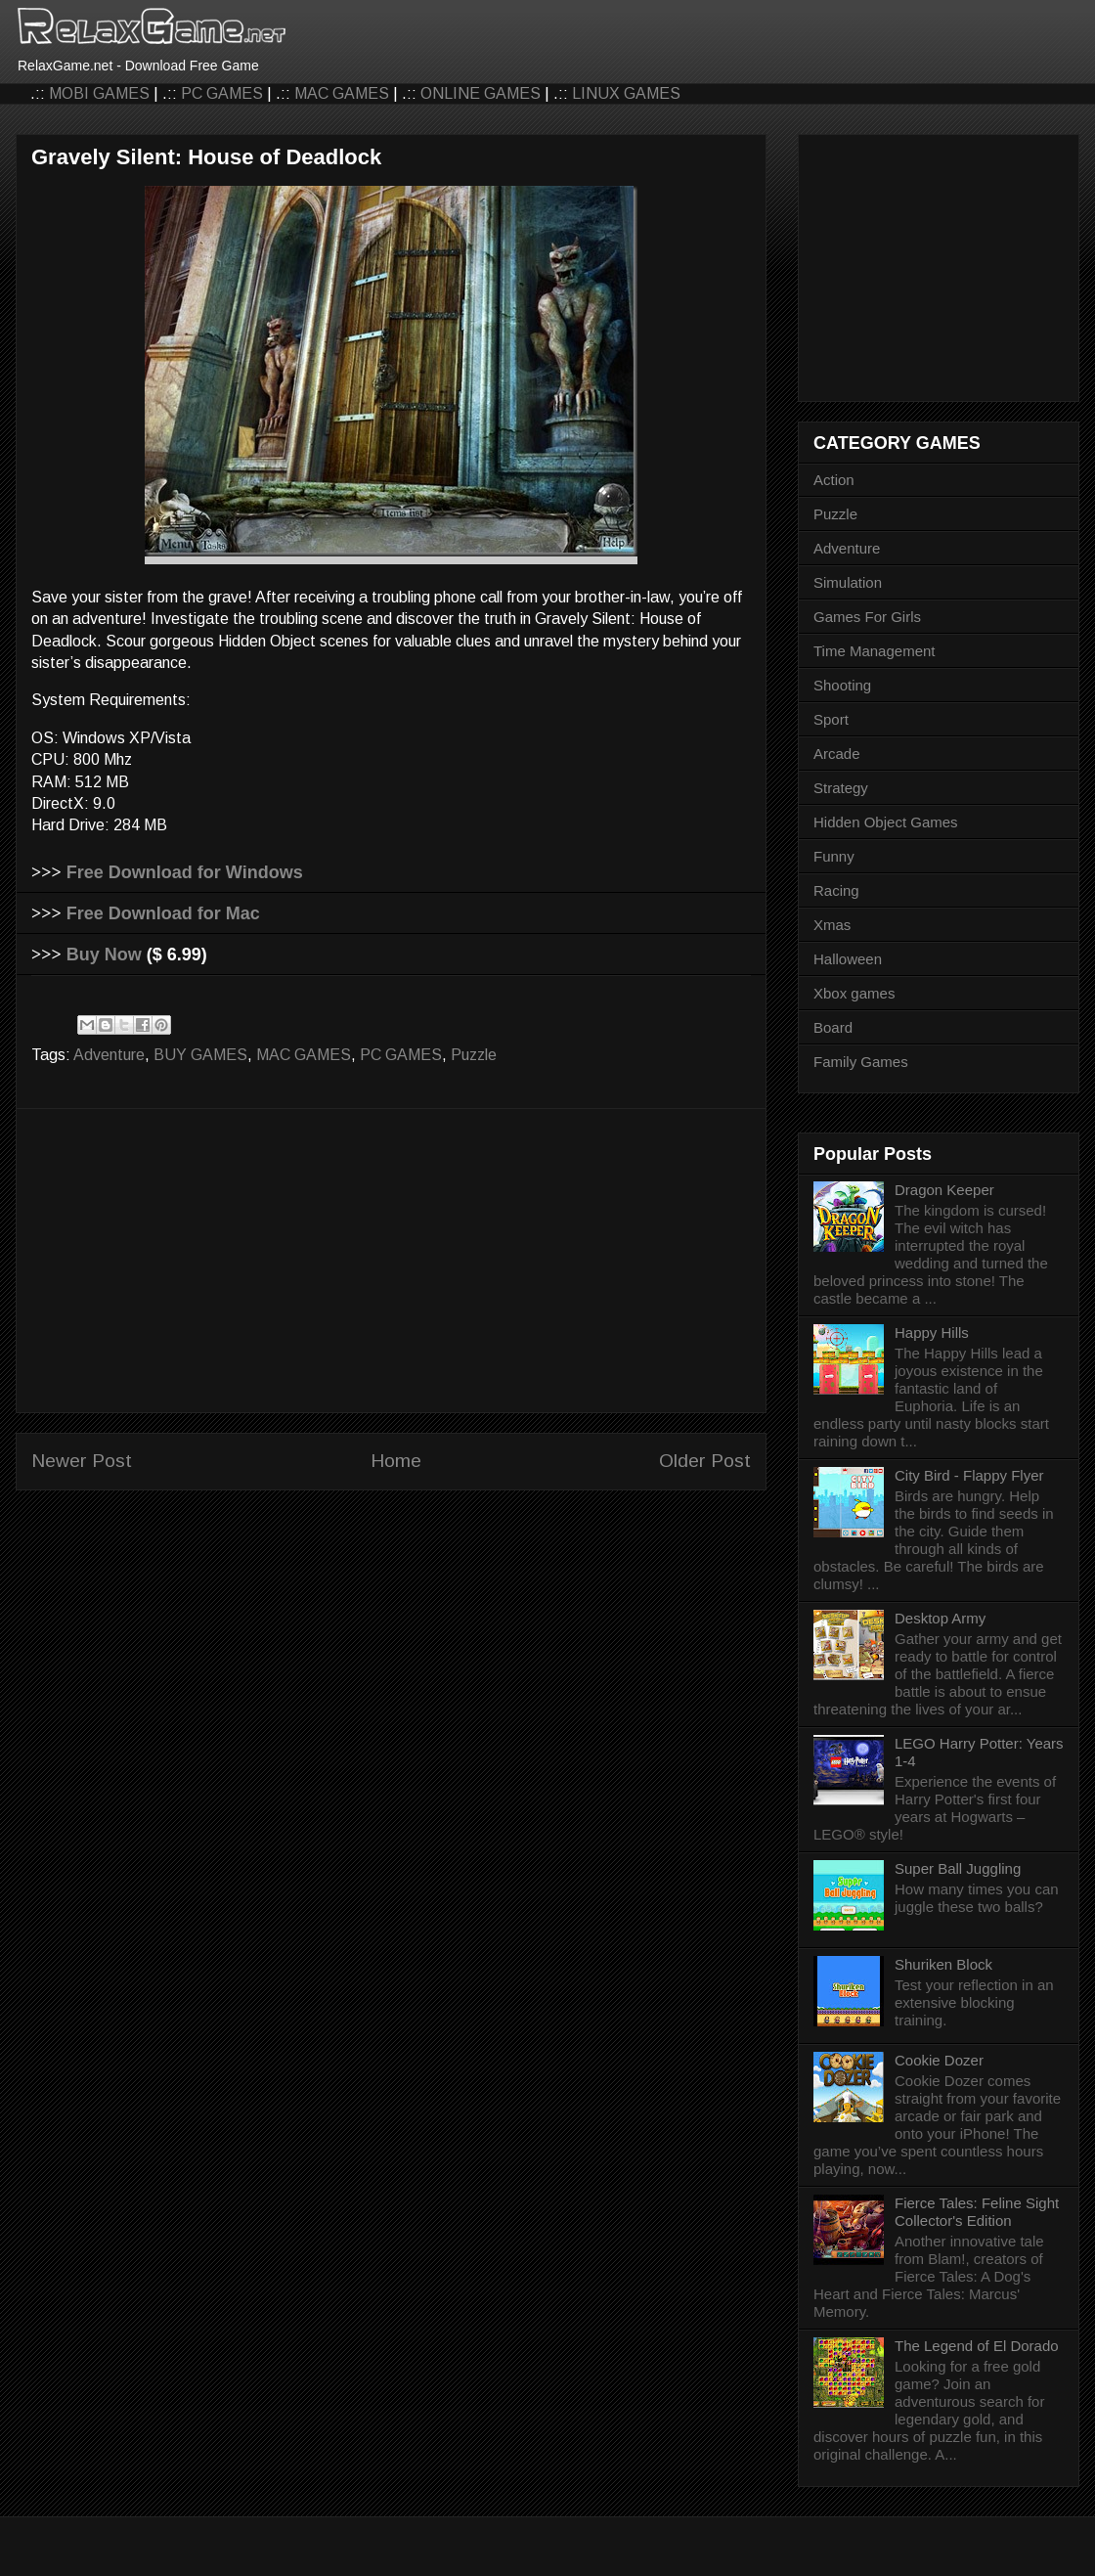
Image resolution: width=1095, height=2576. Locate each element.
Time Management (874, 651)
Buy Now (104, 954)
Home (396, 1460)
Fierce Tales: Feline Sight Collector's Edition (977, 2212)
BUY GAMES (200, 1054)
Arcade (836, 753)
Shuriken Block (943, 1964)
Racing (836, 890)
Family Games (860, 1061)
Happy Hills (932, 1332)
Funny (833, 856)
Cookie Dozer (939, 2060)
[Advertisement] (391, 1261)
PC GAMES (222, 93)
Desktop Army (940, 1618)
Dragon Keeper (944, 1189)
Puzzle (474, 1054)
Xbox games (854, 993)
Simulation (847, 582)
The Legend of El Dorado (977, 2345)
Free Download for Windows (184, 872)
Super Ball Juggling (958, 1868)
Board (833, 1027)
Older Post (705, 1460)
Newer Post (81, 1460)
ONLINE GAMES (480, 93)
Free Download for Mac (163, 913)
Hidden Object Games (885, 822)
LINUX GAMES (626, 93)
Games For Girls (867, 616)
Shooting (842, 685)
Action (833, 479)
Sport (831, 719)
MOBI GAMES (99, 93)
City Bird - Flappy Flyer (969, 1475)
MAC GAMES (341, 93)
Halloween (847, 959)
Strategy (840, 787)
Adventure (109, 1054)
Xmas (832, 924)
